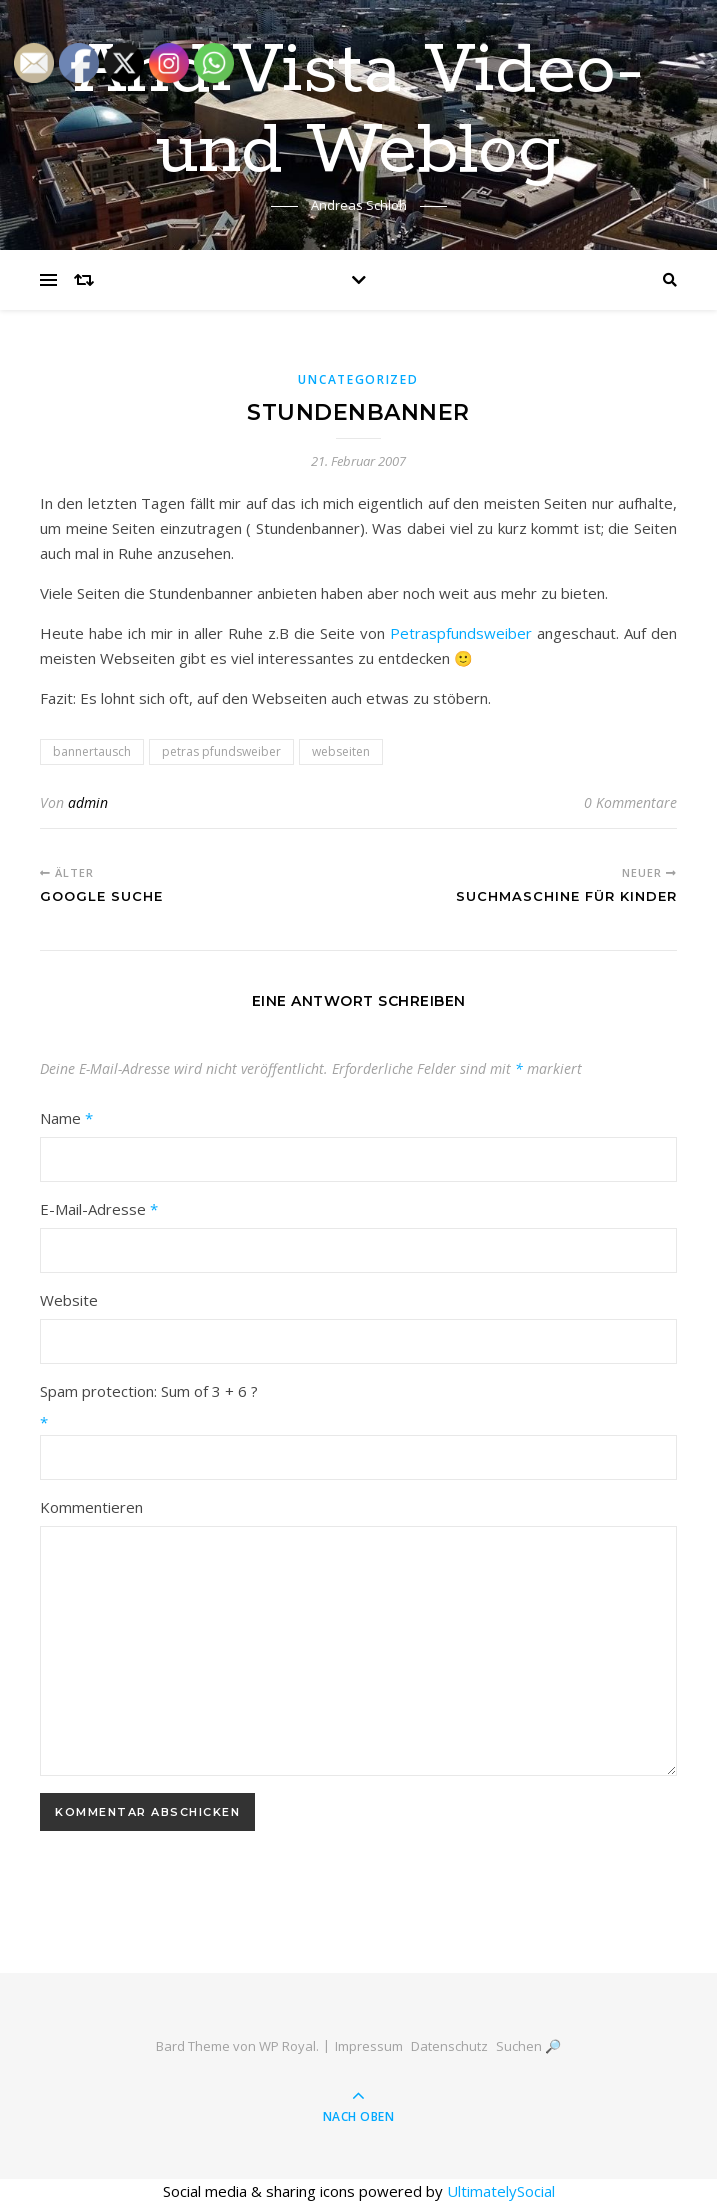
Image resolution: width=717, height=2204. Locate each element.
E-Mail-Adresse (99, 1209)
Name (66, 1118)
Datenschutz (449, 2046)
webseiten (341, 751)
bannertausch (92, 751)
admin (88, 802)
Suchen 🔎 (528, 2046)
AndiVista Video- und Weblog (359, 112)
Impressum (369, 2046)
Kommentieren (91, 1507)
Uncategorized (358, 379)
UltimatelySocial (501, 2191)
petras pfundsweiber (221, 751)
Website (69, 1300)
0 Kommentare (630, 802)
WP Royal (287, 2046)
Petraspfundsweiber (461, 633)
